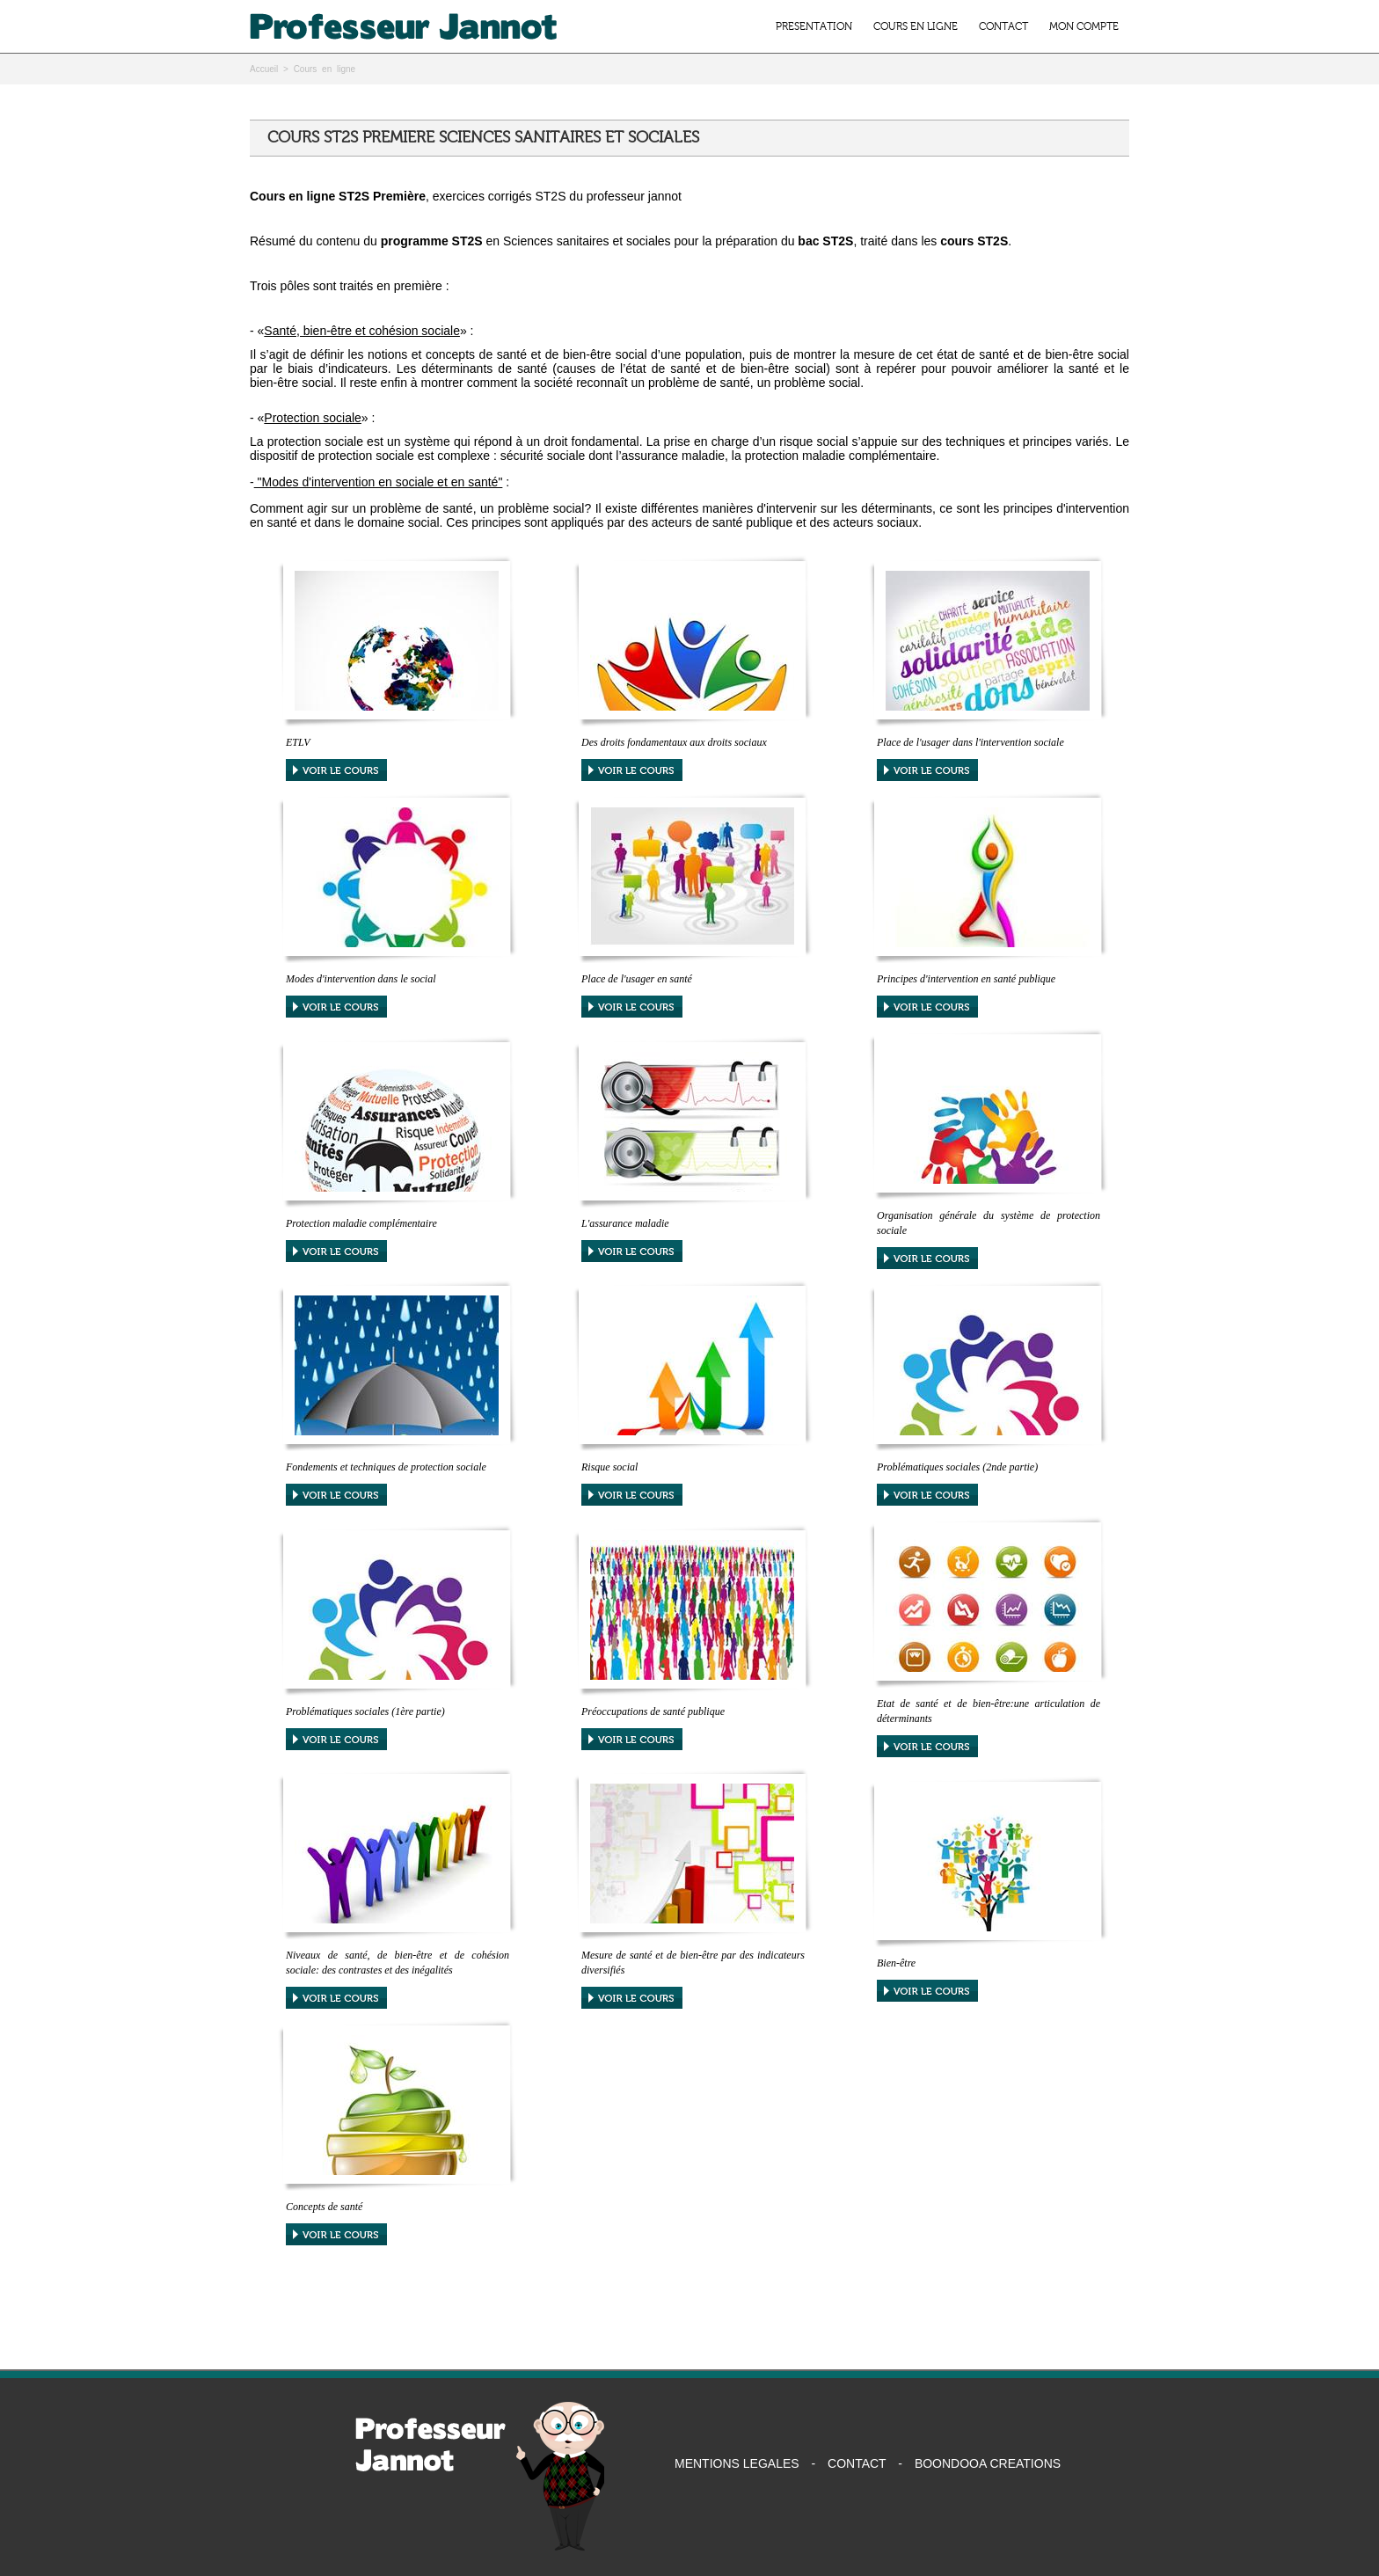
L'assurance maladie (625, 1223)
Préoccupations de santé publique (653, 1711)
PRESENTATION (814, 26)
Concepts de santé (324, 2206)
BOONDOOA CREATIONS (988, 2463)
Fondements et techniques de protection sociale (386, 1467)
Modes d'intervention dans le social (361, 979)
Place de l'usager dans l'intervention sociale (970, 742)
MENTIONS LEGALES (737, 2463)
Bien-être (896, 1963)
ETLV (298, 742)
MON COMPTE (1084, 26)
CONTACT (1003, 26)
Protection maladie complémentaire (361, 1223)
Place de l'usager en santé (636, 979)
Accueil (264, 69)
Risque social (609, 1467)
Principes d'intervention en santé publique (966, 979)
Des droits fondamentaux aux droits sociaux (674, 742)
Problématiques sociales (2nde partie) (957, 1467)
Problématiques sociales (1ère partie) (365, 1711)
